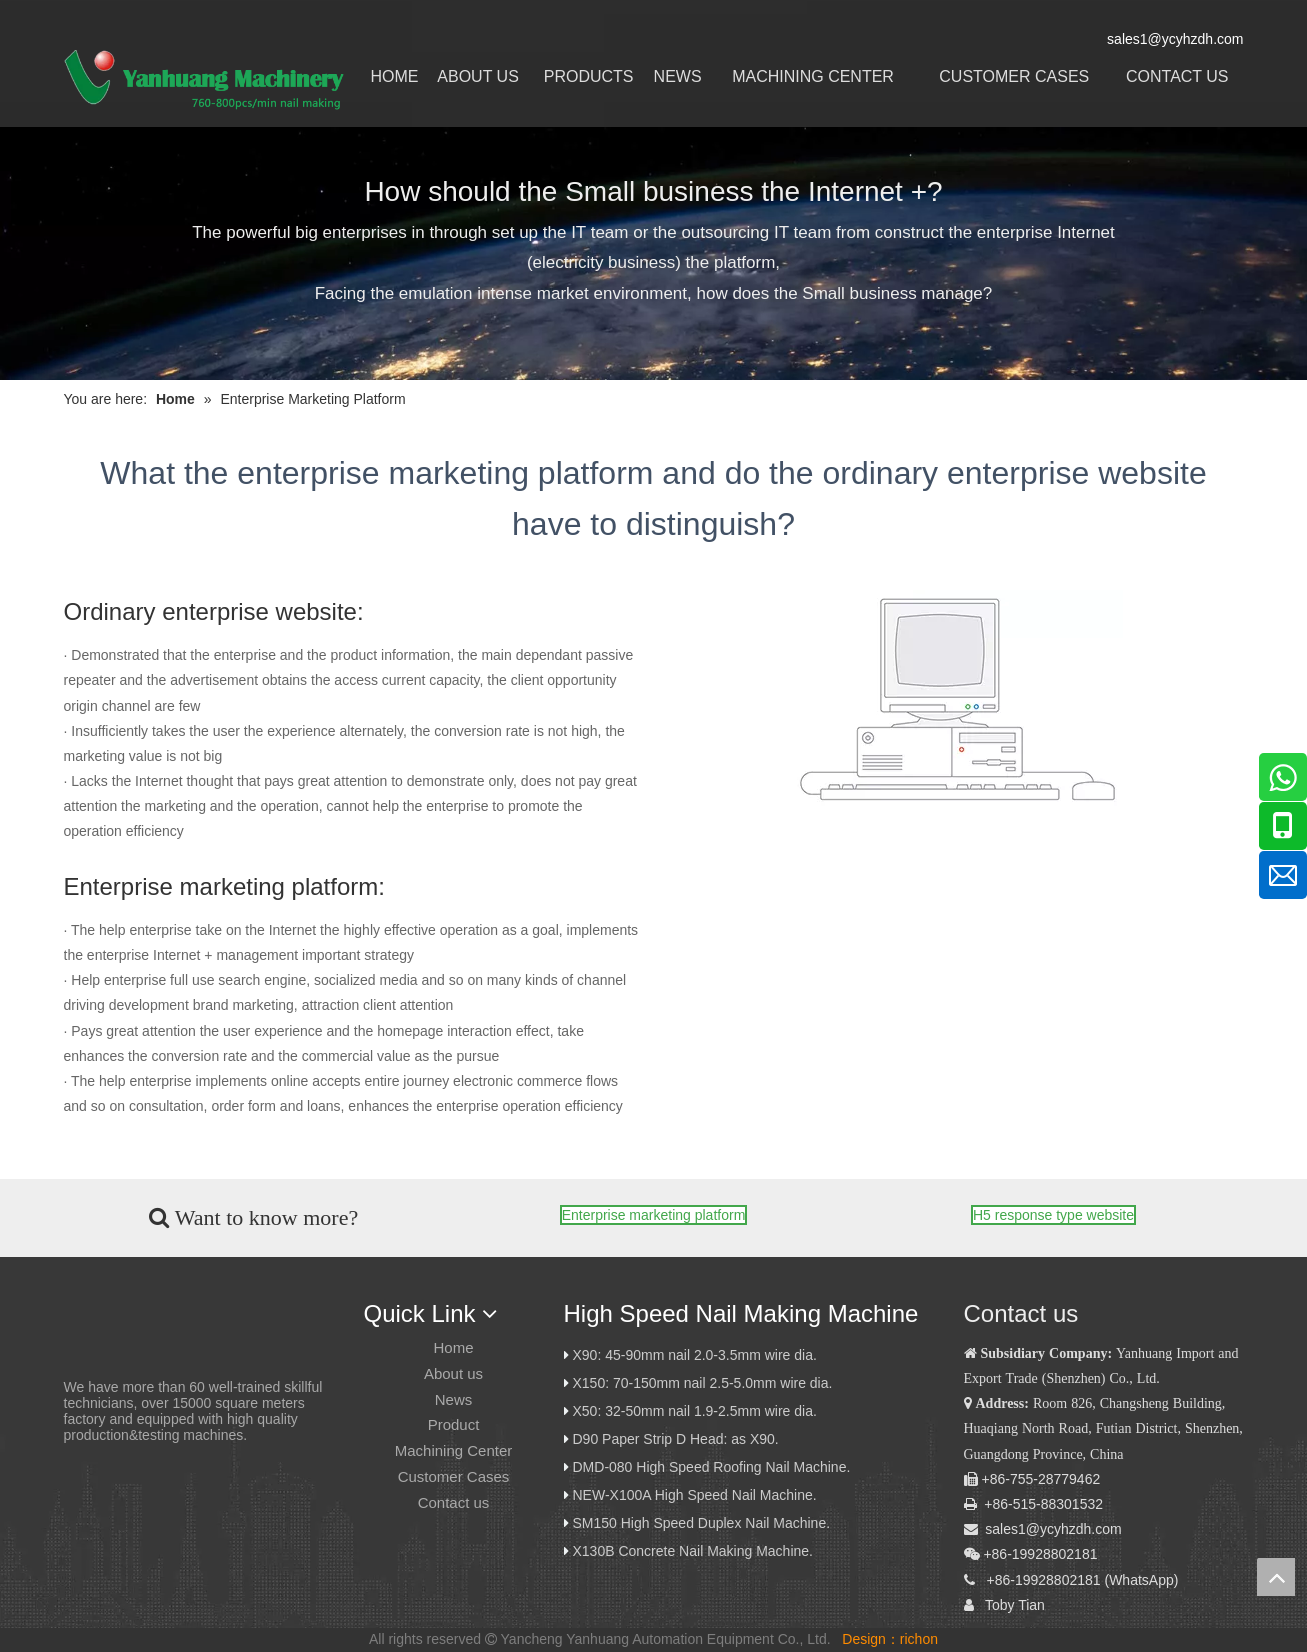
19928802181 (1058, 1580)
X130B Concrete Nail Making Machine (691, 1551)
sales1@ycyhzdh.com (1053, 1529)
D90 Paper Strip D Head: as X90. (678, 1439)
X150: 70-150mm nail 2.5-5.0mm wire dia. (703, 1383)
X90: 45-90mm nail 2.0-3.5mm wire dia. (695, 1355)
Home (453, 1347)
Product (454, 1424)
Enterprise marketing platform (654, 1215)
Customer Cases (454, 1476)
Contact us (454, 1502)
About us (453, 1373)
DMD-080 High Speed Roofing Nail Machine (710, 1467)
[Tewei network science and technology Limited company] (954, 699)
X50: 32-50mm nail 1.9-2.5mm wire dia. (695, 1411)
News (454, 1399)
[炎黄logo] (99, 1318)
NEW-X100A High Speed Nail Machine (693, 1495)
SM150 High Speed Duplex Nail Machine (700, 1523)
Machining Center (454, 1450)
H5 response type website (1053, 1215)
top (1276, 1577)
